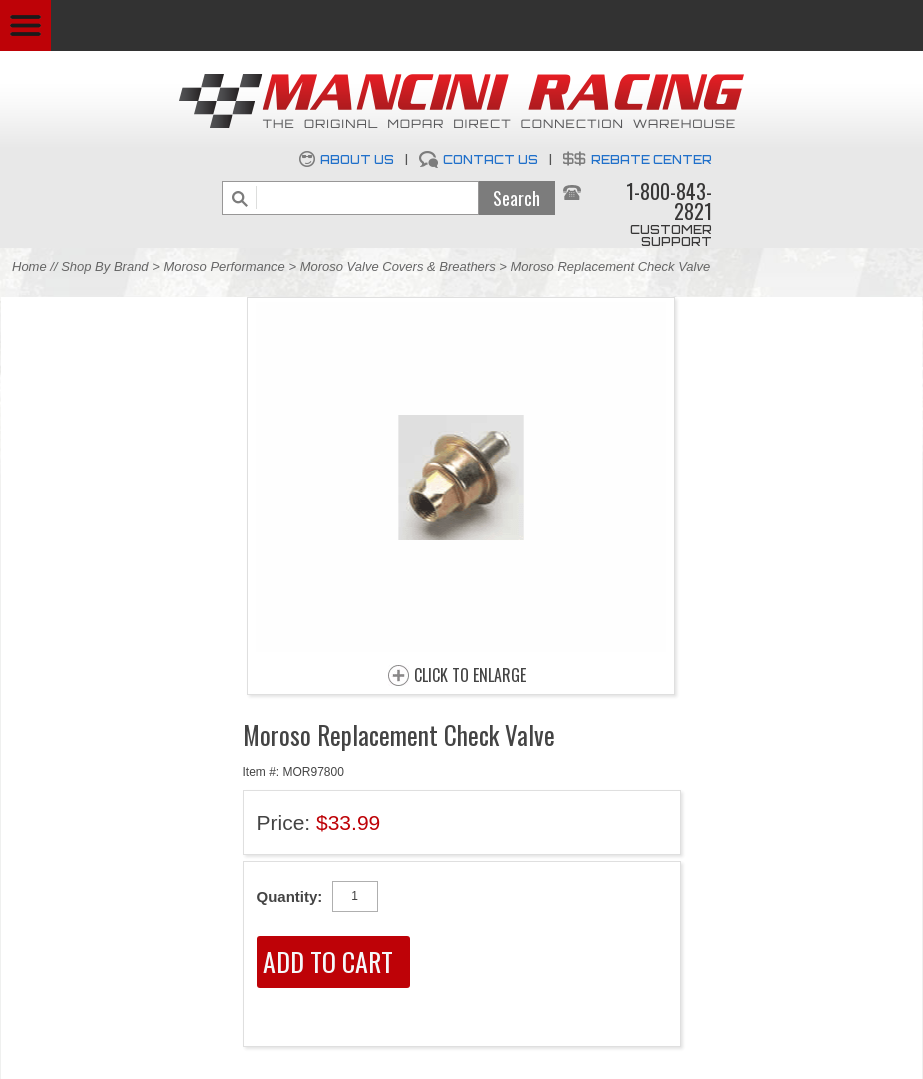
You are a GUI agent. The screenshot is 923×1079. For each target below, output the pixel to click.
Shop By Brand (104, 266)
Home (29, 266)
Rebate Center (651, 159)
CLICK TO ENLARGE (470, 676)
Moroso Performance (223, 266)
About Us (357, 159)
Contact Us (490, 159)
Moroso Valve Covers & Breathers (398, 266)
